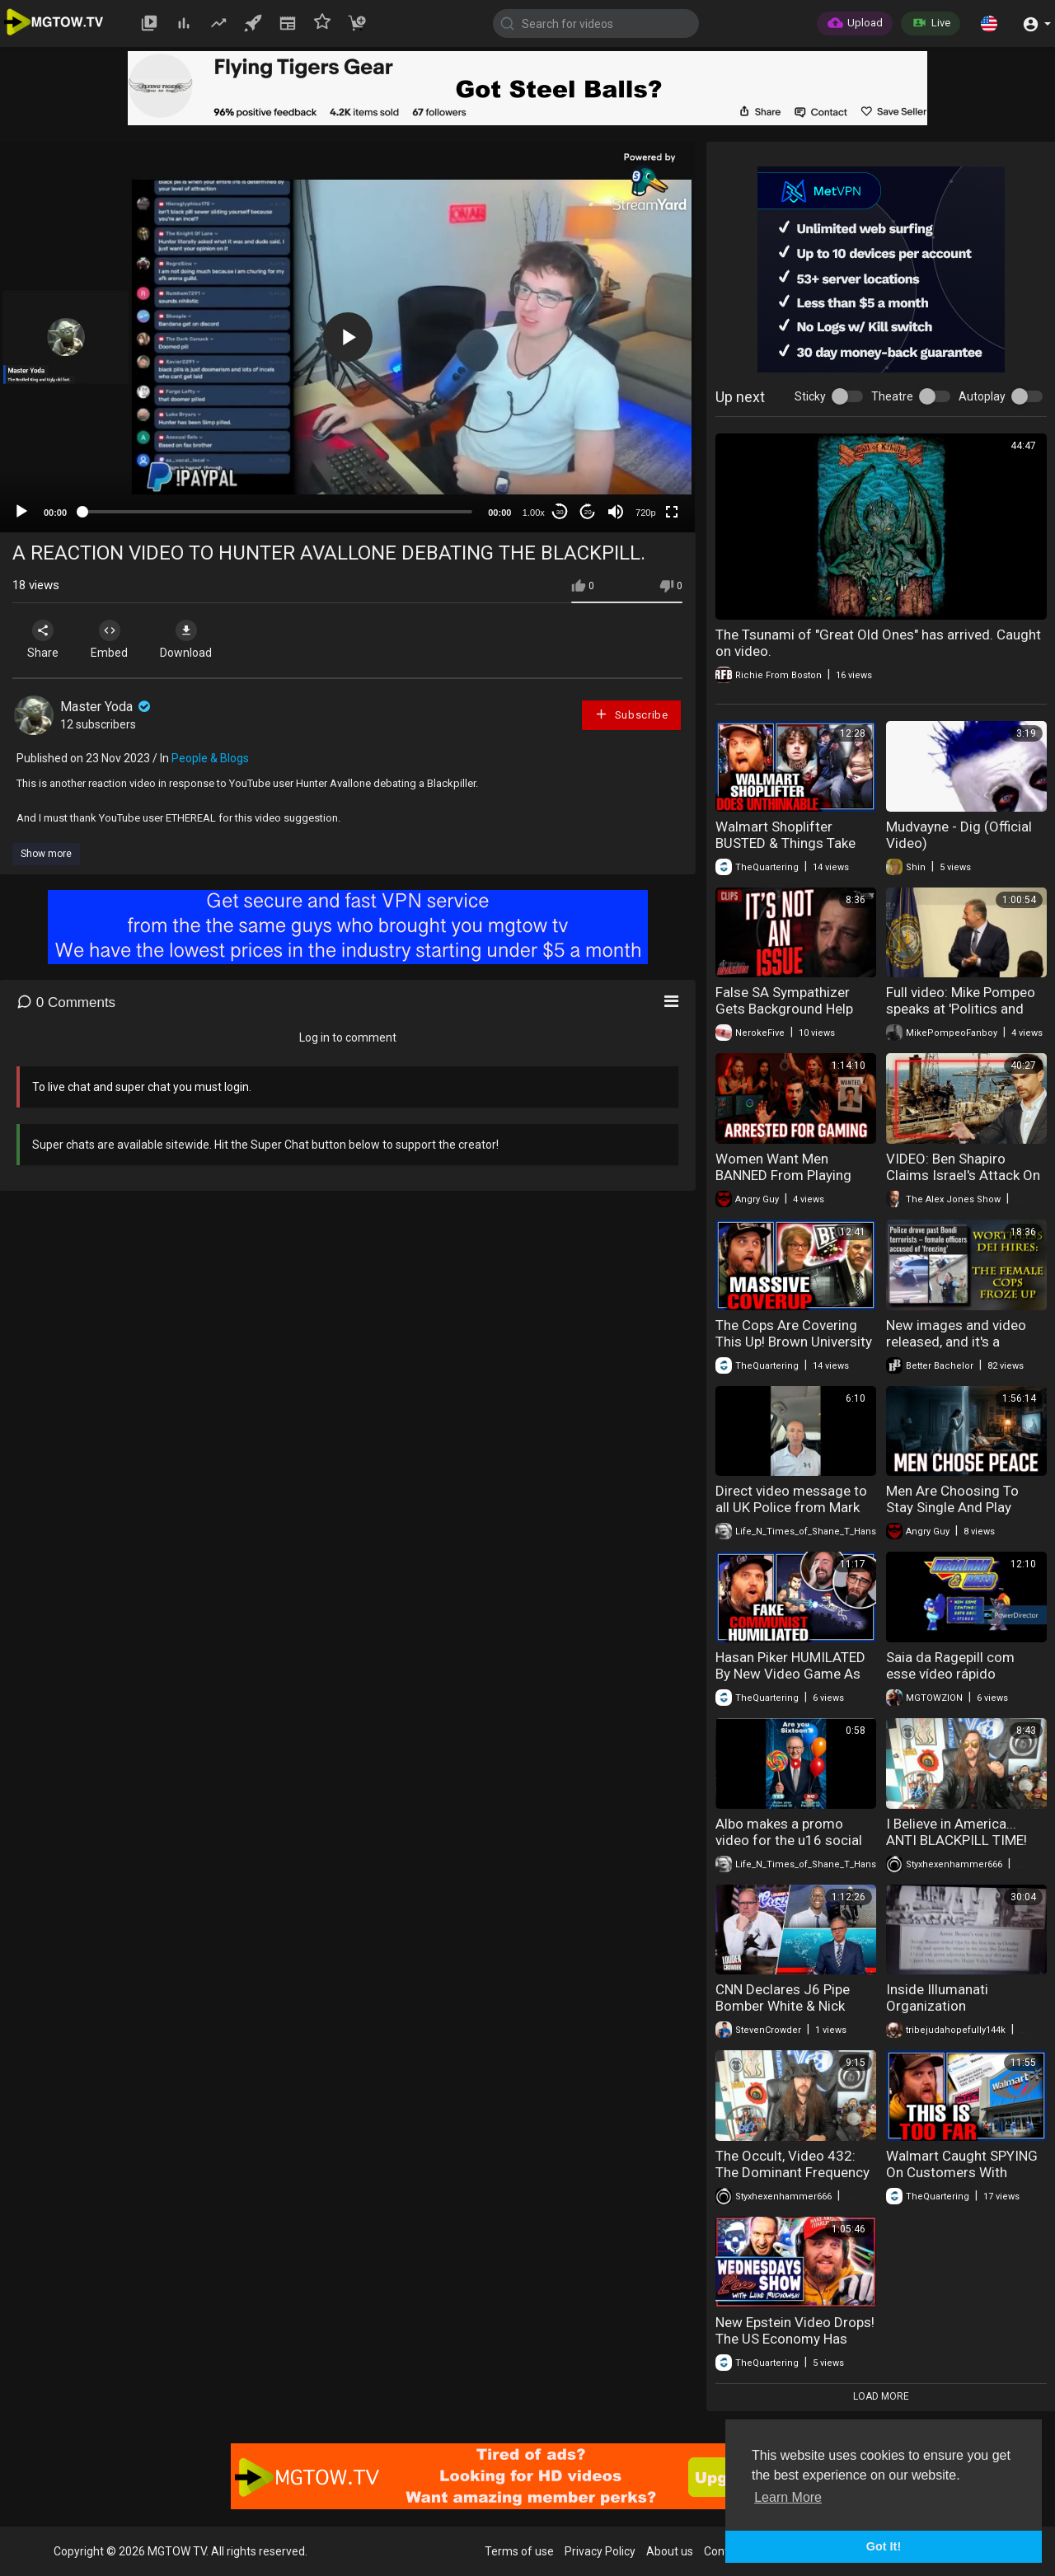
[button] (989, 23)
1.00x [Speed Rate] (534, 513)
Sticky (810, 396)
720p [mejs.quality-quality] (645, 513)
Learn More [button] (788, 2497)
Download (186, 639)
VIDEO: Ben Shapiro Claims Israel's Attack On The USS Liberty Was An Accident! (963, 1183)
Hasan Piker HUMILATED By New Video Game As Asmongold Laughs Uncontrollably (790, 1682)
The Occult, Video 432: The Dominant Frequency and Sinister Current (792, 2172)
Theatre (892, 396)
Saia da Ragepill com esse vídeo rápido (950, 1665)
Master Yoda (106, 706)
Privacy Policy (600, 2551)
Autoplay (982, 396)
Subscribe (631, 714)
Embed (109, 639)
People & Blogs (210, 758)
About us (669, 2551)
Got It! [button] (883, 2546)
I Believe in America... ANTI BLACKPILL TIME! (956, 1831)
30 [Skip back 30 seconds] (560, 512)
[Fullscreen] (671, 511)
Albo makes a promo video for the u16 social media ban (788, 1840)
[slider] (277, 511)
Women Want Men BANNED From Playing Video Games (783, 1175)
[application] (347, 337)
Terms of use (519, 2551)
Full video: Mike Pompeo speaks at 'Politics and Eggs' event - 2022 (960, 1008)
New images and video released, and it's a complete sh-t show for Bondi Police (959, 1350)
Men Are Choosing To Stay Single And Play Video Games (952, 1507)
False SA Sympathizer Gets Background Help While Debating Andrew (787, 1008)
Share (43, 639)
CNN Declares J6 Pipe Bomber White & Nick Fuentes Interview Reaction (782, 2014)
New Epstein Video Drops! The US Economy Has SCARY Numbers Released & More (794, 2347)
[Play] (21, 511)
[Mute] (615, 511)
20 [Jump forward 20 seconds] (588, 512)
